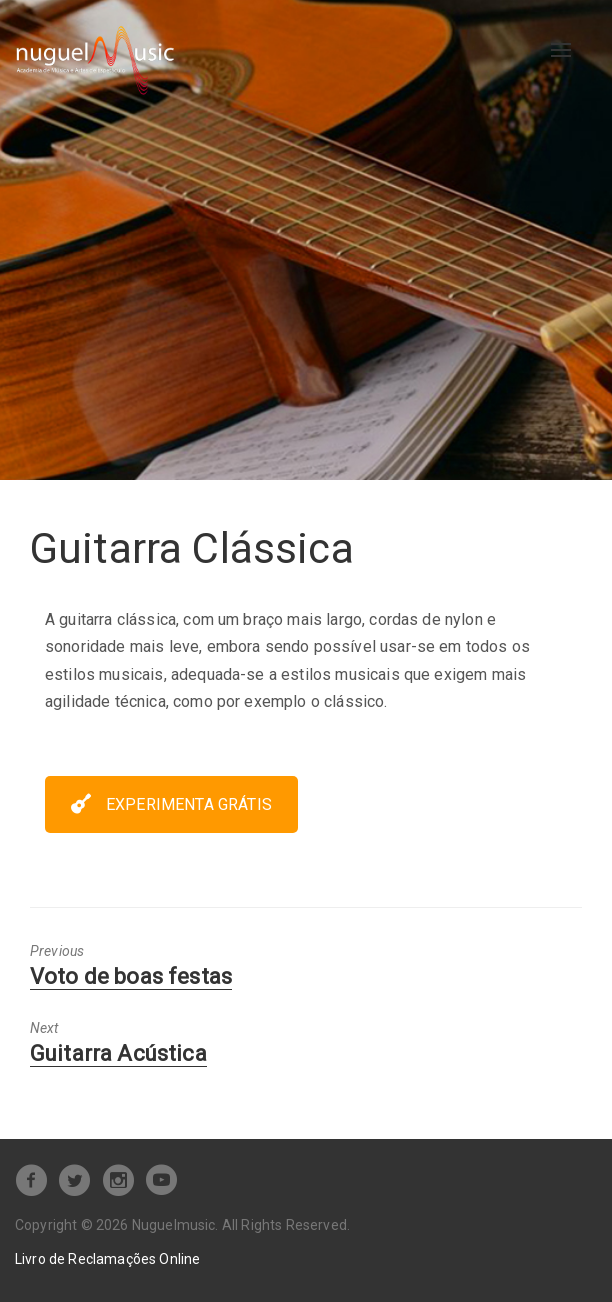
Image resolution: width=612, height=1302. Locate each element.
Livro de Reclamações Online (107, 1259)
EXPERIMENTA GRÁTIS (171, 804)
